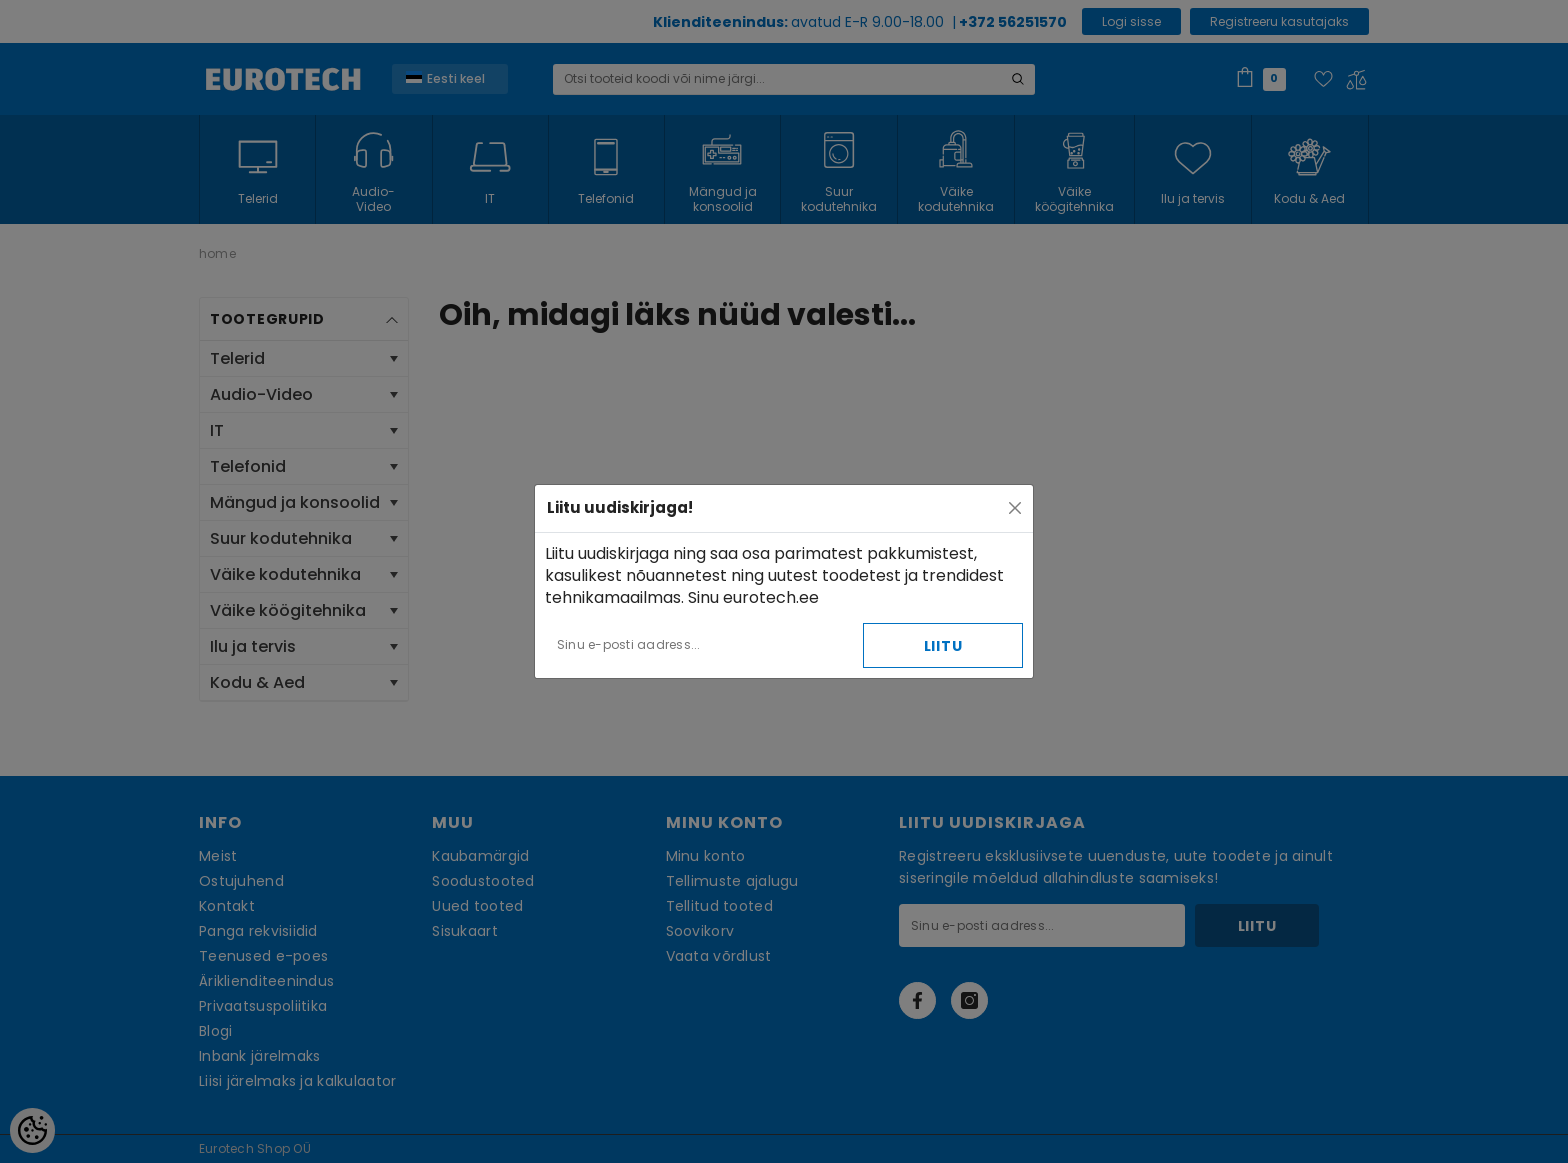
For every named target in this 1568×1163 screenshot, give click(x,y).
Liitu (943, 646)
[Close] (1015, 508)
